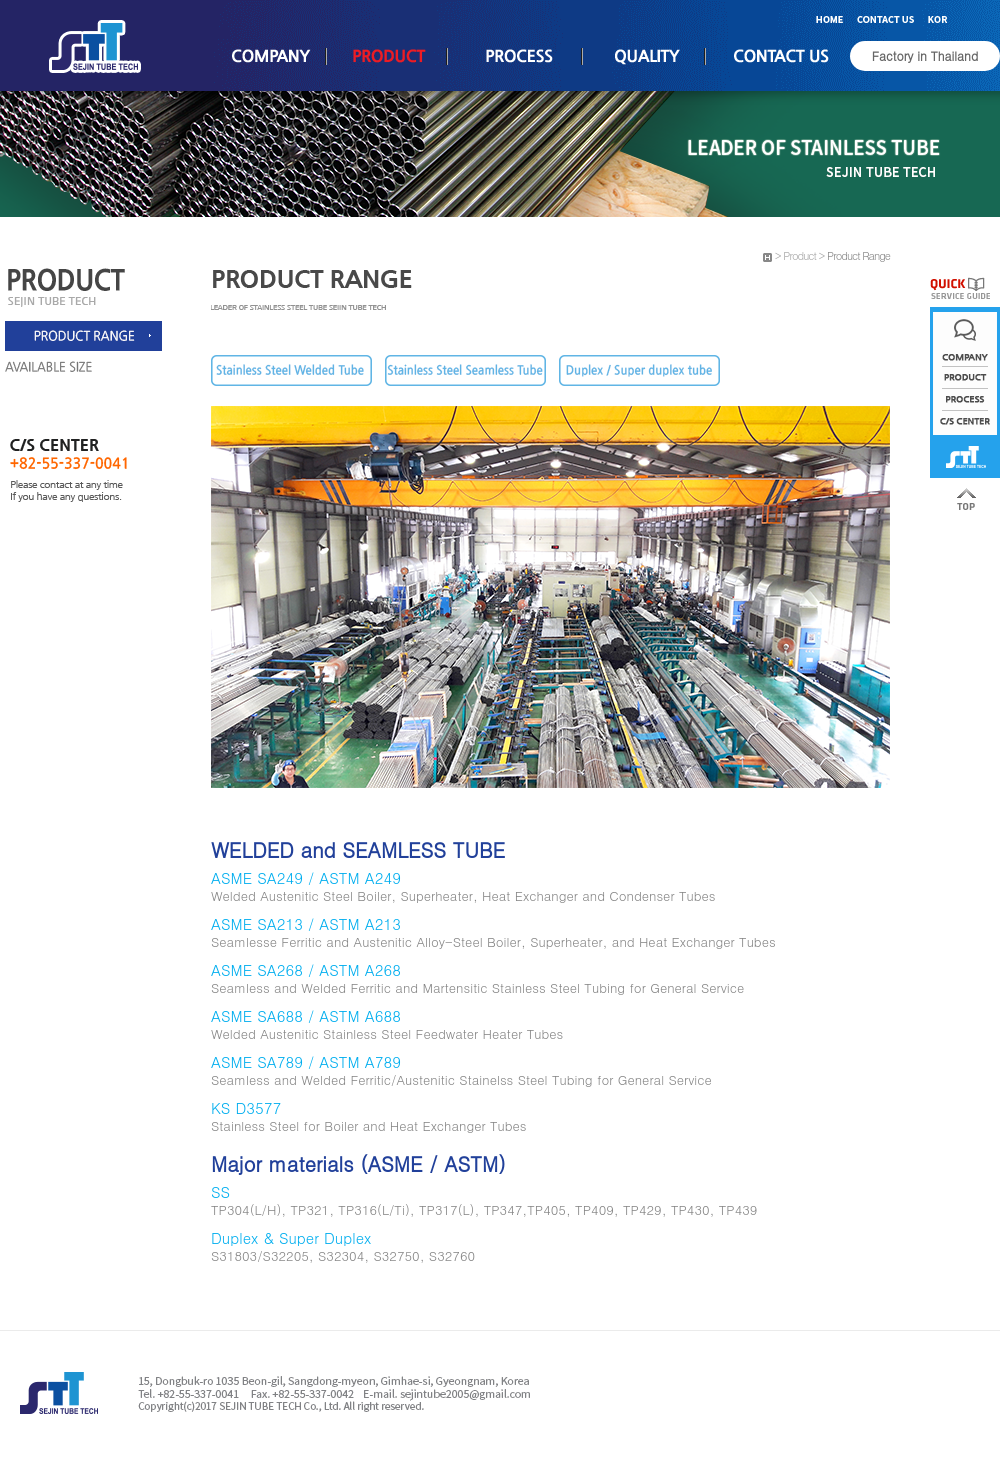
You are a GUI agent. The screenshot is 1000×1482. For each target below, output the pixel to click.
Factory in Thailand (925, 55)
